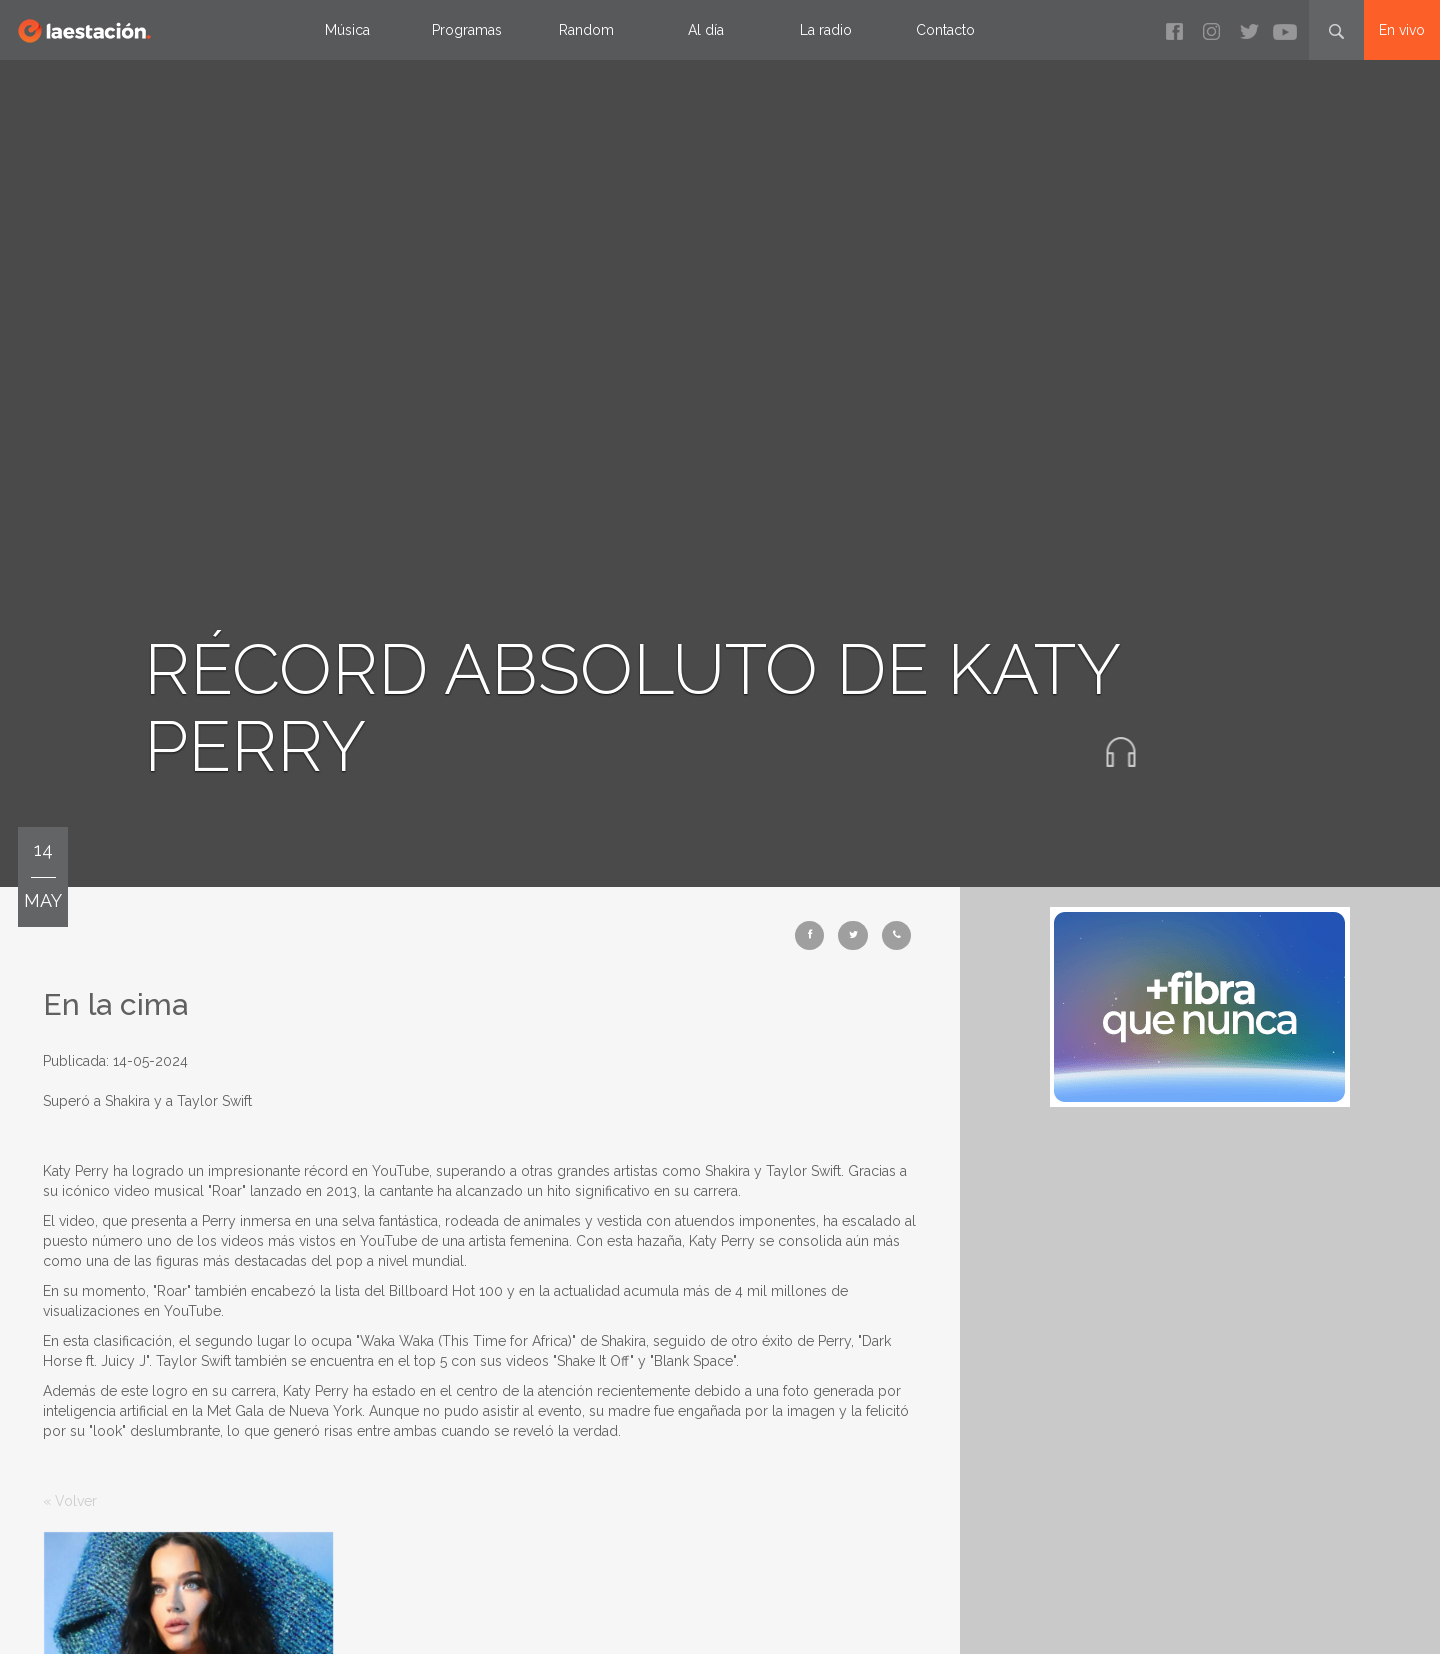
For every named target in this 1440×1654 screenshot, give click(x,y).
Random (586, 30)
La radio (826, 30)
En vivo (1402, 30)
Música (347, 30)
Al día (706, 30)
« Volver (70, 1501)
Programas (467, 30)
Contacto (945, 30)
